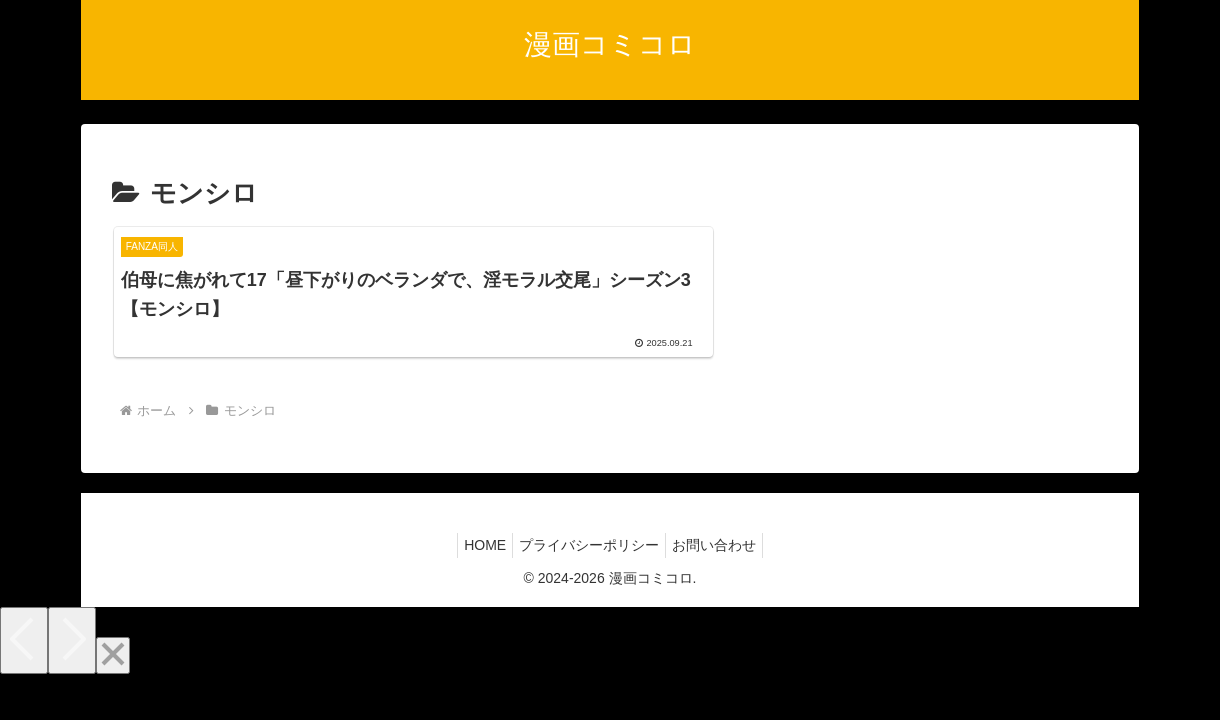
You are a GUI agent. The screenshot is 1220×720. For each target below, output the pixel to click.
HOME (477, 575)
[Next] (72, 670)
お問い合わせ (722, 575)
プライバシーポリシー (589, 575)
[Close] (113, 685)
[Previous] (24, 670)
